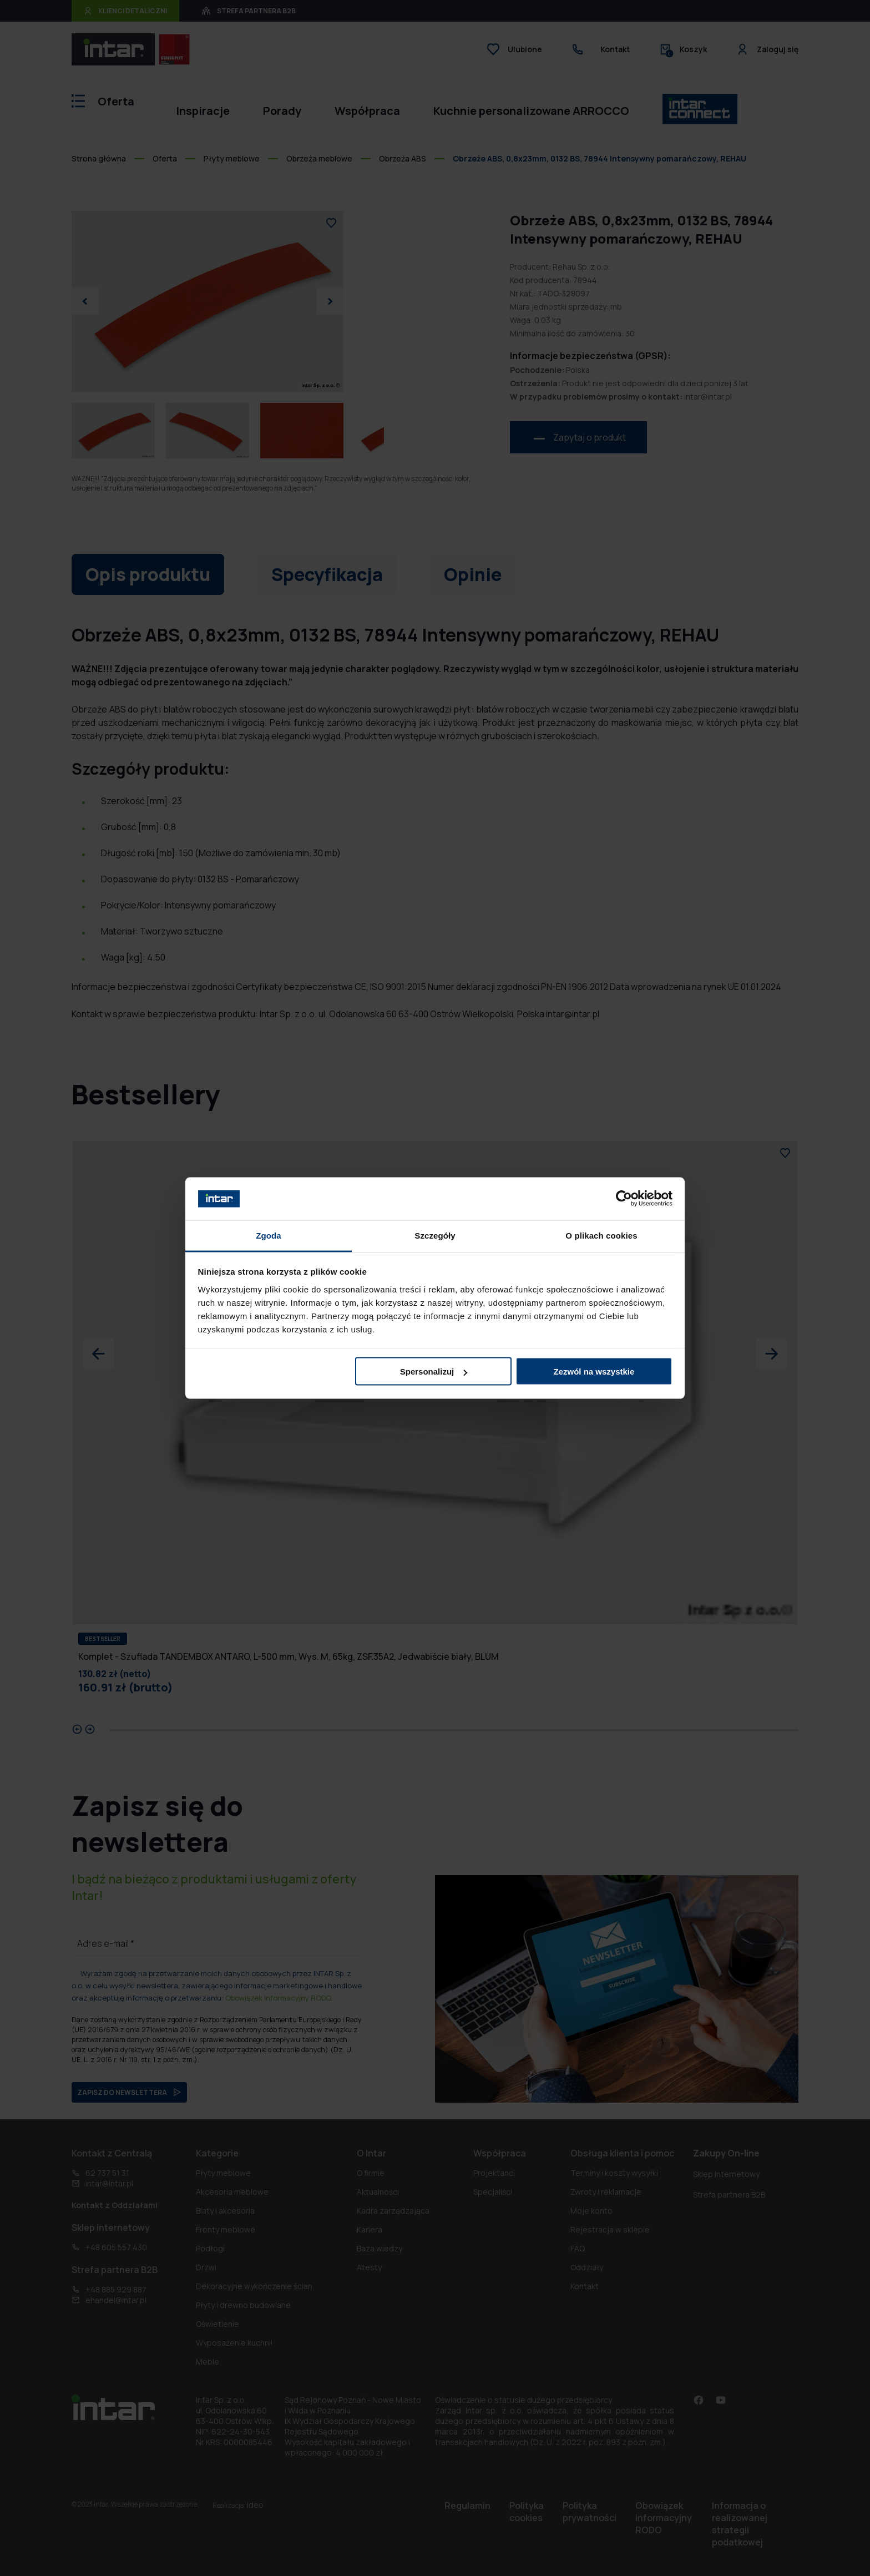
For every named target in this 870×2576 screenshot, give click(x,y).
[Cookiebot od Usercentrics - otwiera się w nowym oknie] (623, 1198)
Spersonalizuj (434, 1371)
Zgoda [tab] (268, 1235)
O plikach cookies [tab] (601, 1235)
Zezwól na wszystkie (593, 1371)
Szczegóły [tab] (434, 1235)
